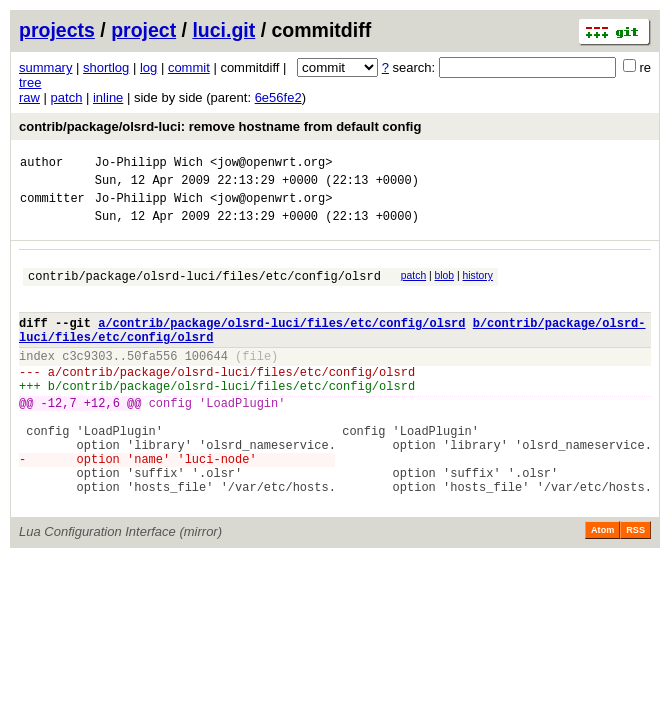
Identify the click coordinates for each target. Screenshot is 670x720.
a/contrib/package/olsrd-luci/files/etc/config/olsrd (281, 343)
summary (45, 67)
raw (29, 97)
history (477, 287)
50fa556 (152, 382)
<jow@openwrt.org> (271, 164)
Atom (602, 587)
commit (189, 67)
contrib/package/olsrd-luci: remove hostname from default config (220, 126)
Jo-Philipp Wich (149, 164)
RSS (635, 587)
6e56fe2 (278, 97)
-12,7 (59, 438)
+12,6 (102, 438)
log (148, 67)
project (143, 30)
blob (445, 287)
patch (67, 97)
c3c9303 (87, 382)
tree (30, 82)
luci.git (223, 30)
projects (57, 30)
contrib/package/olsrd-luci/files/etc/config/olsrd (204, 290)
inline (108, 97)
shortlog (106, 67)
